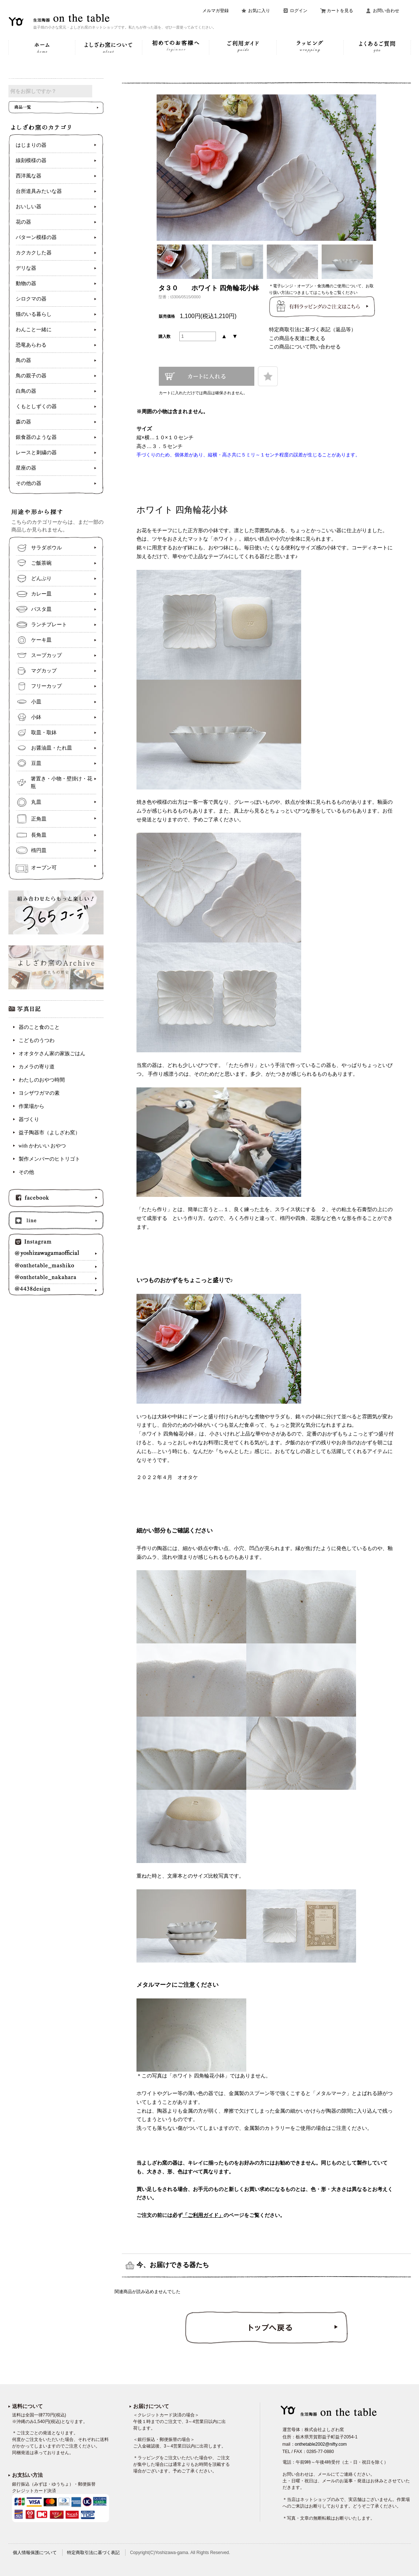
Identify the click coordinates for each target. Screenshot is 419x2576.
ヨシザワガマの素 (39, 1098)
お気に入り (259, 10)
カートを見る (340, 10)
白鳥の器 (26, 396)
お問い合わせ (386, 10)
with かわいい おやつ (42, 1151)
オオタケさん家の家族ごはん (52, 1059)
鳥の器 (23, 366)
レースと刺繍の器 (36, 458)
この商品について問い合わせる (305, 347)
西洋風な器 (28, 181)
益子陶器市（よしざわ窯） (49, 1138)
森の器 (23, 427)
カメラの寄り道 (37, 1072)
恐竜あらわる (31, 350)
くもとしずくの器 (36, 412)
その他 (26, 1177)
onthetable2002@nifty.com (321, 2444)
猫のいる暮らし (34, 319)
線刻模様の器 (31, 166)
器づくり (29, 1125)
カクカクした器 (34, 258)
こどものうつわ (37, 1046)
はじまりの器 (31, 150)
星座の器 (26, 473)
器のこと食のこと (39, 1032)
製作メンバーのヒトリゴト (49, 1164)
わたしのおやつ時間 (42, 1085)
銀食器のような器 (36, 442)
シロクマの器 (31, 304)
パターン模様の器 (36, 243)
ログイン (298, 10)
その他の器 (28, 489)
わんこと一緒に (34, 335)
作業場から (31, 1112)
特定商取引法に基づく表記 (93, 2552)
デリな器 (26, 273)
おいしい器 (28, 212)
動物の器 (26, 289)
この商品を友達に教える (297, 338)
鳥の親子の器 (31, 381)
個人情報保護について (35, 2552)
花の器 (23, 227)
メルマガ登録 (215, 10)
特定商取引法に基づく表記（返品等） (312, 329)
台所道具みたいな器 (39, 196)
